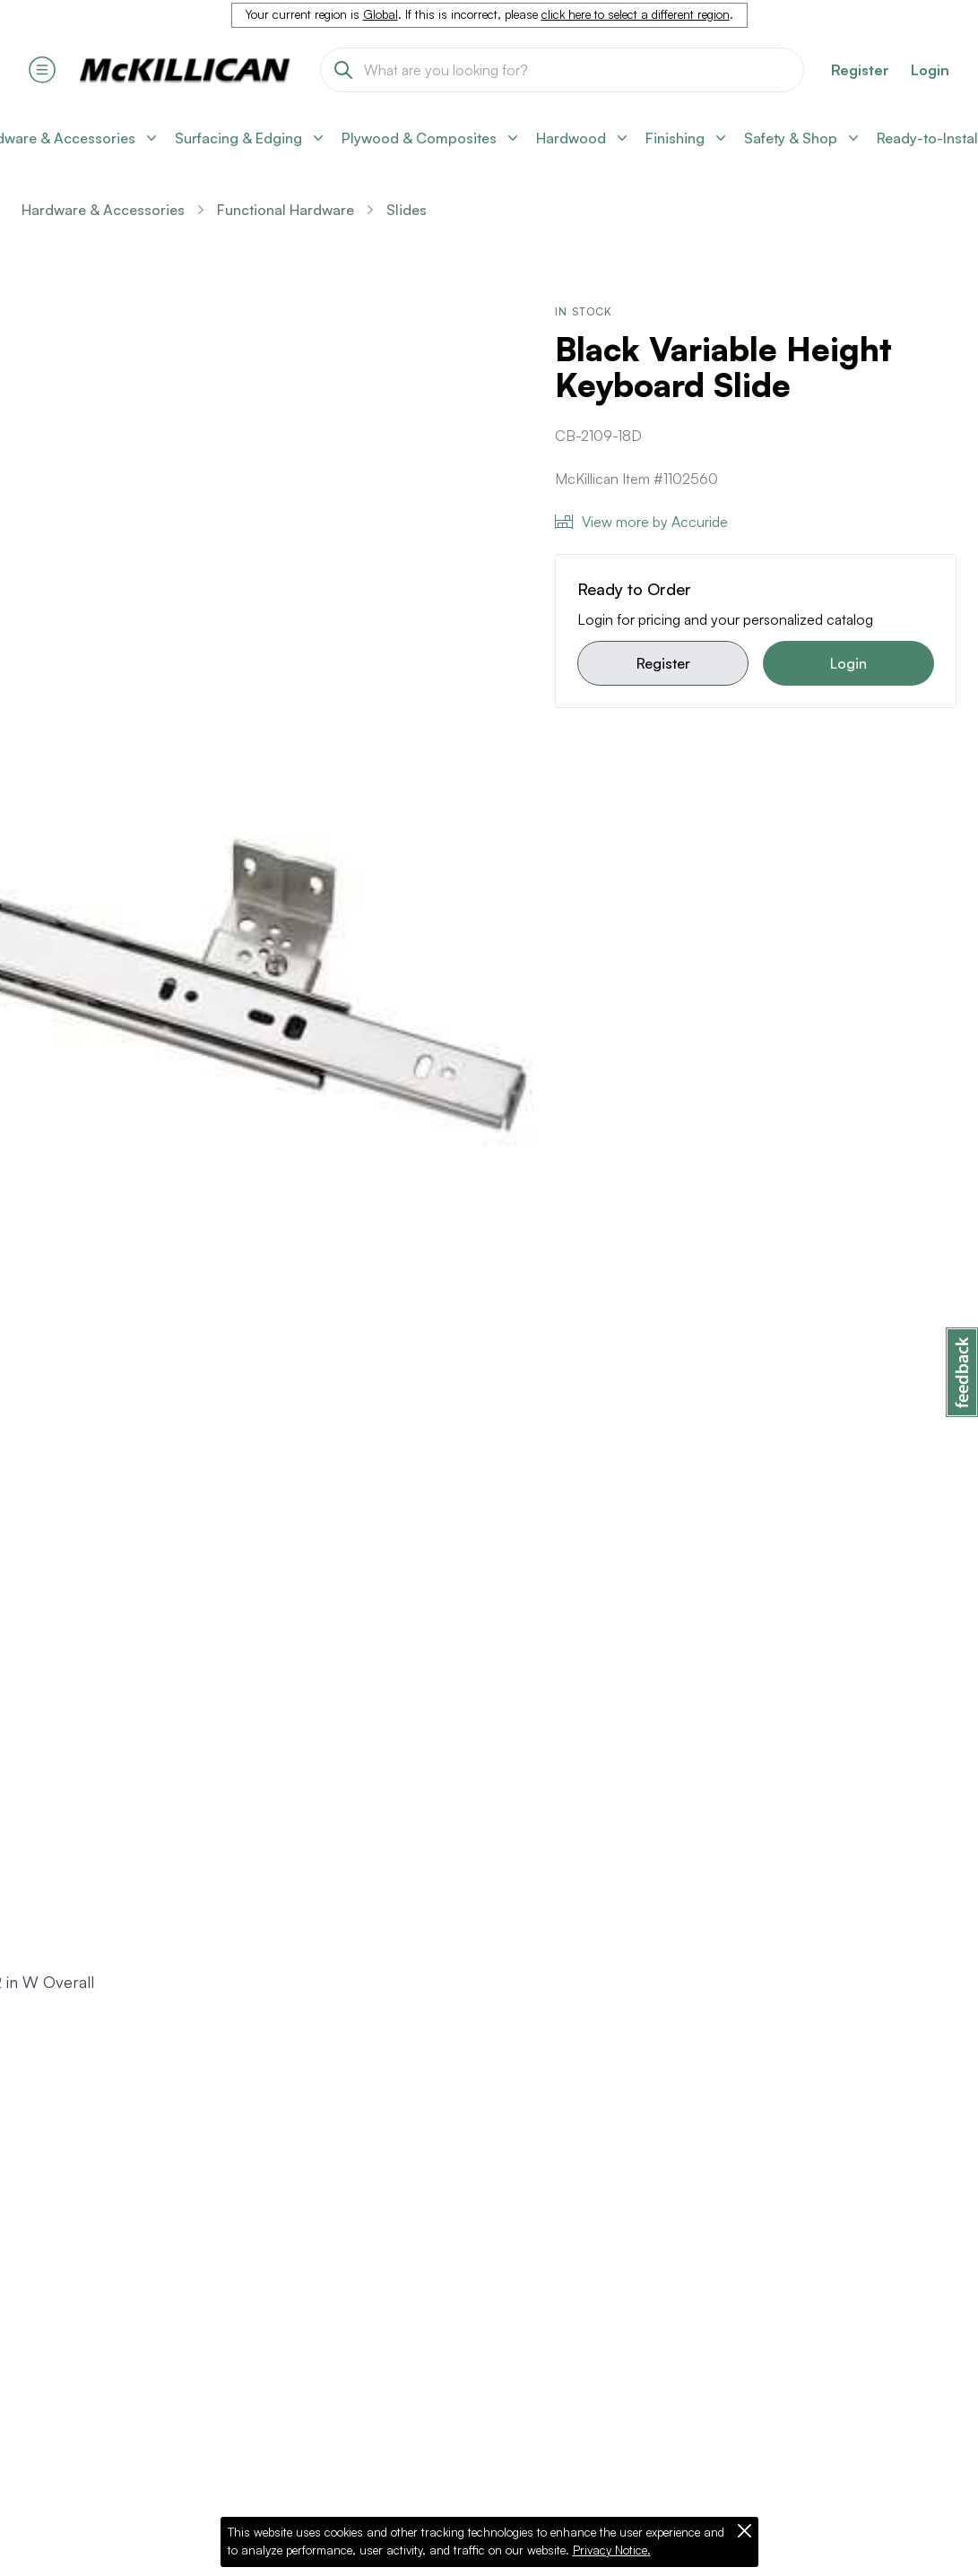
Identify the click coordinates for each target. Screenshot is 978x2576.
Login (930, 70)
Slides (406, 210)
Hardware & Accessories (103, 210)
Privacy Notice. (612, 2550)
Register (663, 663)
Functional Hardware (285, 210)
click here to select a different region (635, 14)
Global (380, 14)
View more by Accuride (641, 522)
